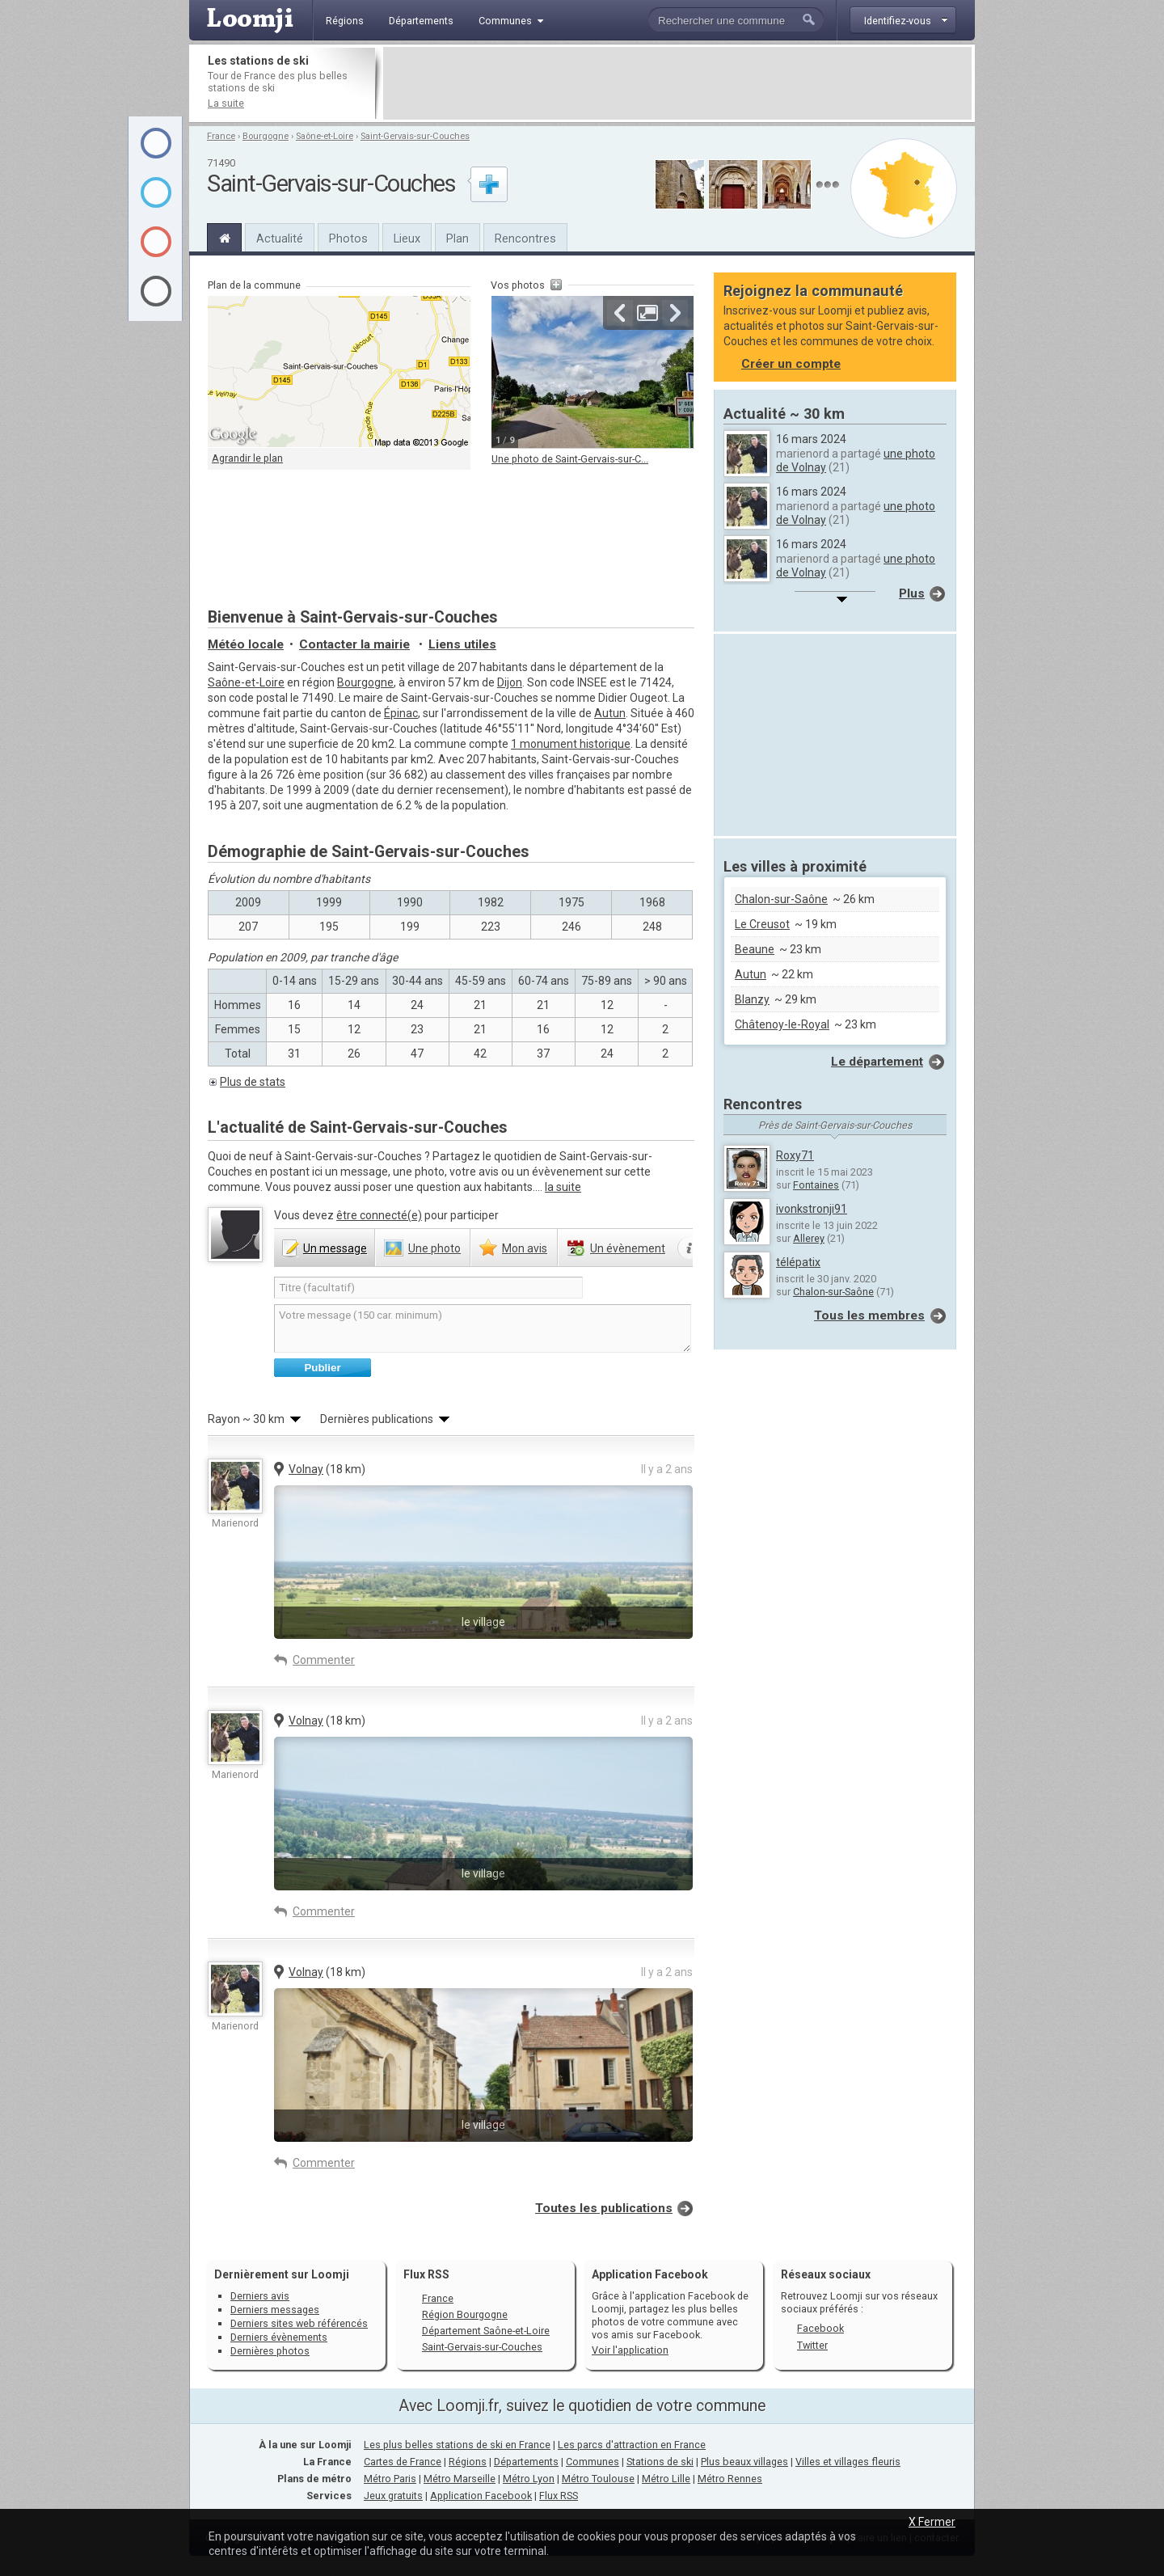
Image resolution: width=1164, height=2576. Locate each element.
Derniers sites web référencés (299, 2323)
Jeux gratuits (393, 2495)
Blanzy (752, 999)
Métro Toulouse (598, 2479)
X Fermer (932, 2521)
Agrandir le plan (247, 458)
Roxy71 (795, 1155)
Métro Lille (666, 2479)
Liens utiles (462, 644)
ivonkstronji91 (811, 1208)
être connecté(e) (379, 1215)
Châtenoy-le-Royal (782, 1024)
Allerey (808, 1238)
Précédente (620, 313)
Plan (457, 238)
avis (524, 1248)
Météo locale (246, 644)
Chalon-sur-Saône (781, 899)
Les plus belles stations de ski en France (457, 2445)
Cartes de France (402, 2462)
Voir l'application (630, 2350)
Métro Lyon (529, 2479)
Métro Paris (390, 2479)
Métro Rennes (730, 2479)
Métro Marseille (460, 2479)
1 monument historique (570, 743)
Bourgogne (265, 136)
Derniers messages (274, 2310)
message (335, 1248)
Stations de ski (660, 2462)
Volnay (306, 1469)
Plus (912, 593)
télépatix (798, 1262)
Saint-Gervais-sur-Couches (415, 136)
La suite (226, 103)
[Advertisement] (677, 83)
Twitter (812, 2345)
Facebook (820, 2328)
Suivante (675, 313)
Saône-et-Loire (324, 136)
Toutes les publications (604, 2208)
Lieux (407, 238)
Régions (468, 2462)
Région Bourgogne (465, 2314)
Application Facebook (481, 2495)
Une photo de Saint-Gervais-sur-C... (569, 459)
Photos (348, 238)
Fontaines (816, 1185)
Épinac (401, 713)
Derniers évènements (278, 2337)
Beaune (754, 949)
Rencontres (525, 238)
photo (434, 1248)
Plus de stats (252, 1081)
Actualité (279, 238)
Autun (610, 713)
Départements (526, 2462)
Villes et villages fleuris (847, 2462)
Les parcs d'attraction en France (632, 2445)
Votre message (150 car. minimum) (482, 1328)
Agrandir (647, 313)
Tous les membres (869, 1315)
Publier (322, 1368)
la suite (563, 1186)
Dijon (509, 682)
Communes (592, 2462)
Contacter (354, 644)
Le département (877, 1061)
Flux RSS (426, 2274)
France (221, 136)
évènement (627, 1248)
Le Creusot (762, 924)
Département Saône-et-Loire (486, 2331)
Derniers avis (259, 2296)
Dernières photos (270, 2351)
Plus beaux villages (744, 2462)
